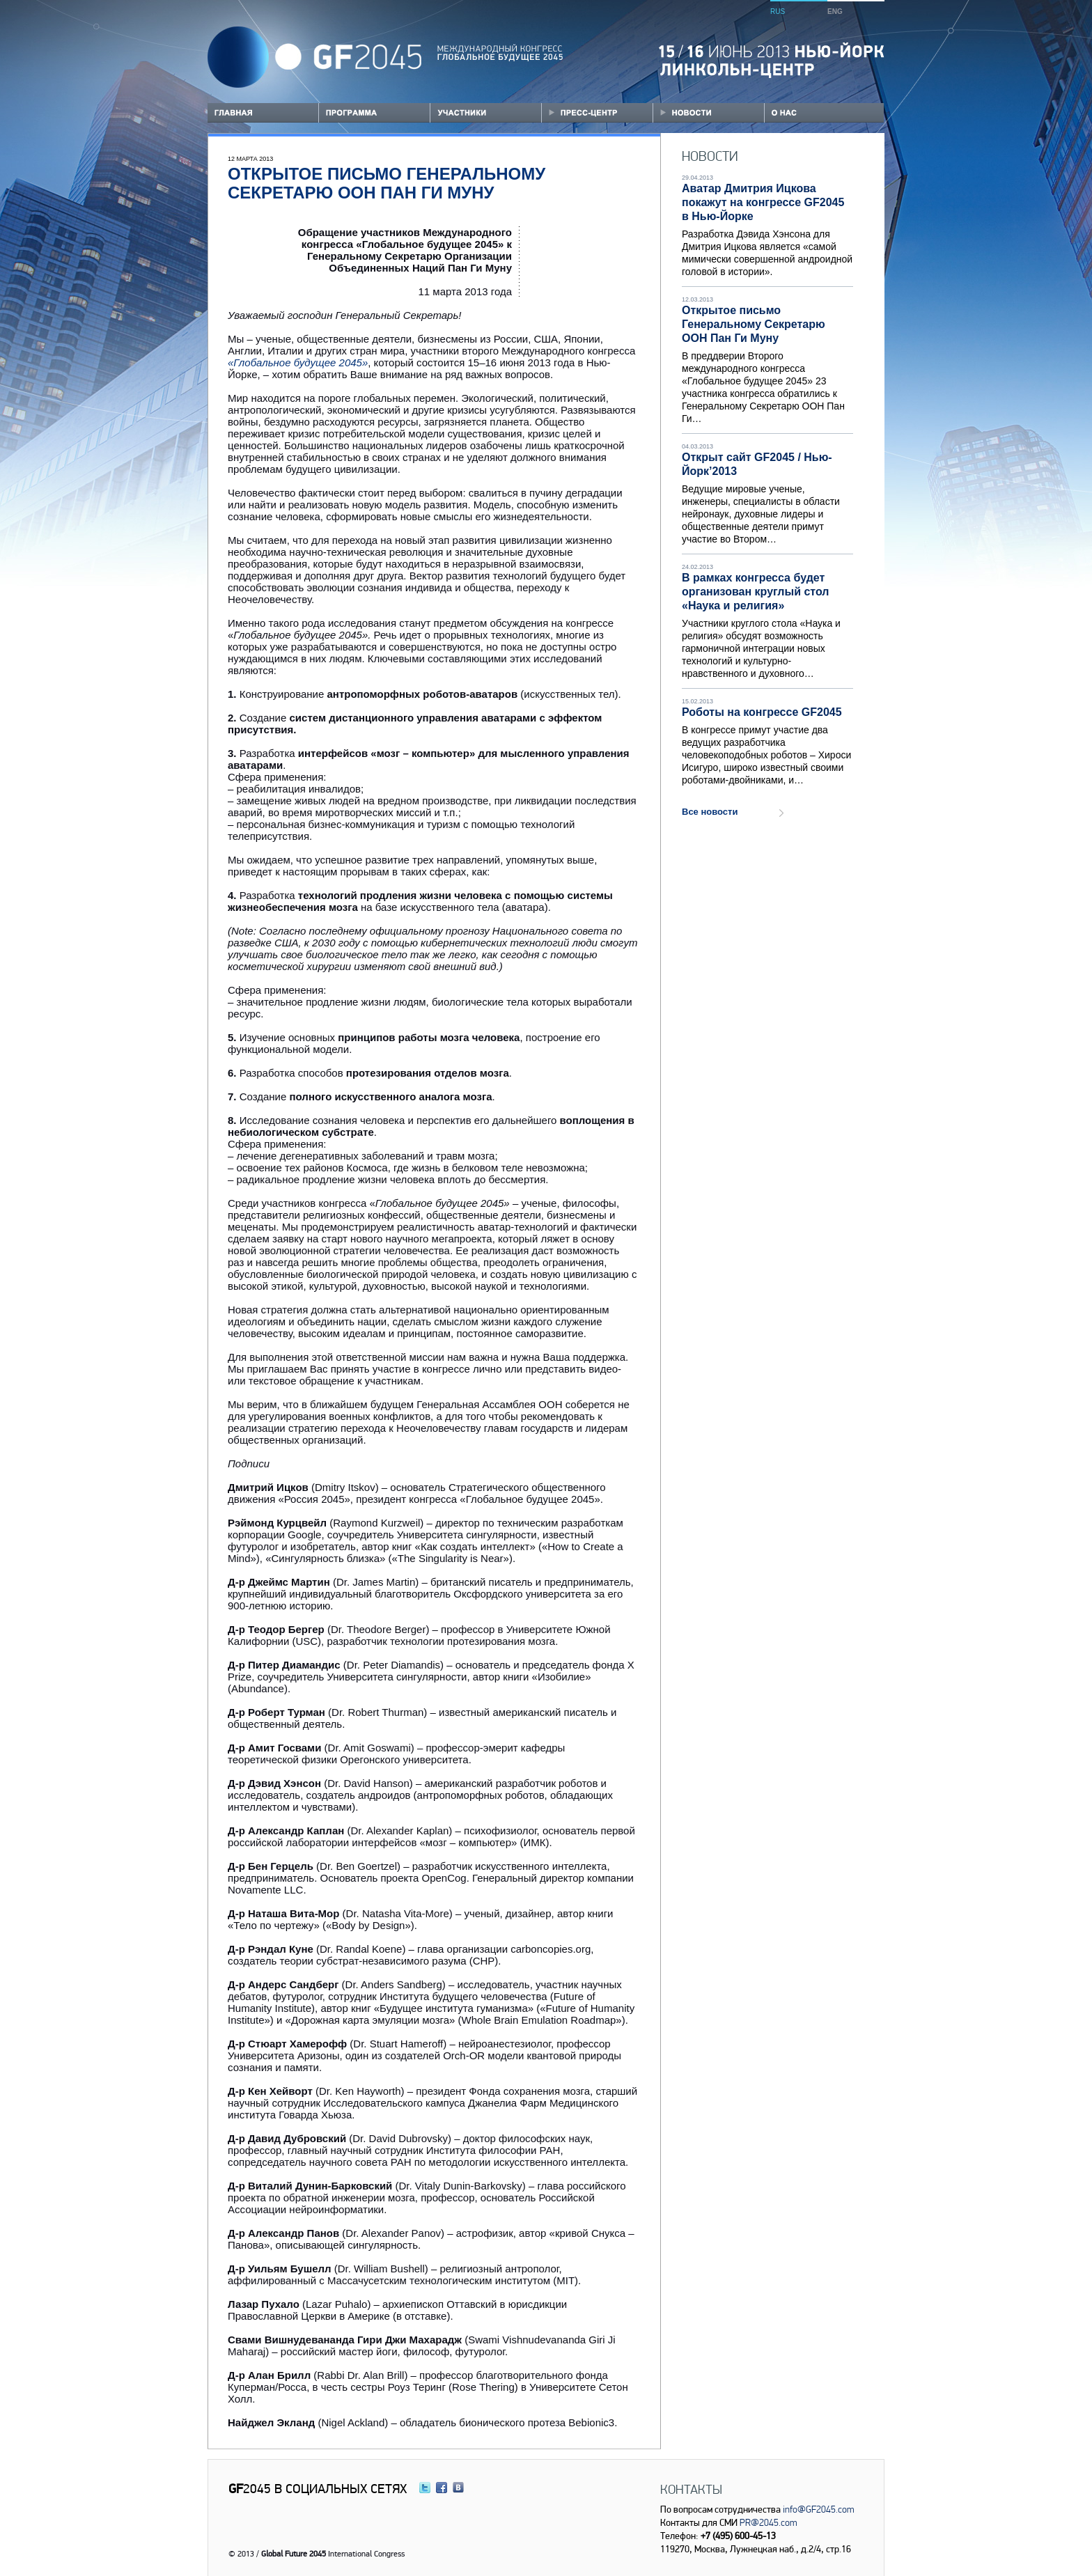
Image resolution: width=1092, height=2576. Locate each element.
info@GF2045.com (818, 2509)
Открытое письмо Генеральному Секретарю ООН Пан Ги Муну (753, 324)
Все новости (710, 811)
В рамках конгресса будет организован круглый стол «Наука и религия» (755, 591)
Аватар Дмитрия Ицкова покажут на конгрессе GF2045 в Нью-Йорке (763, 202)
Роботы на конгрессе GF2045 (762, 712)
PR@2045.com (768, 2522)
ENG (835, 11)
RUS (777, 11)
